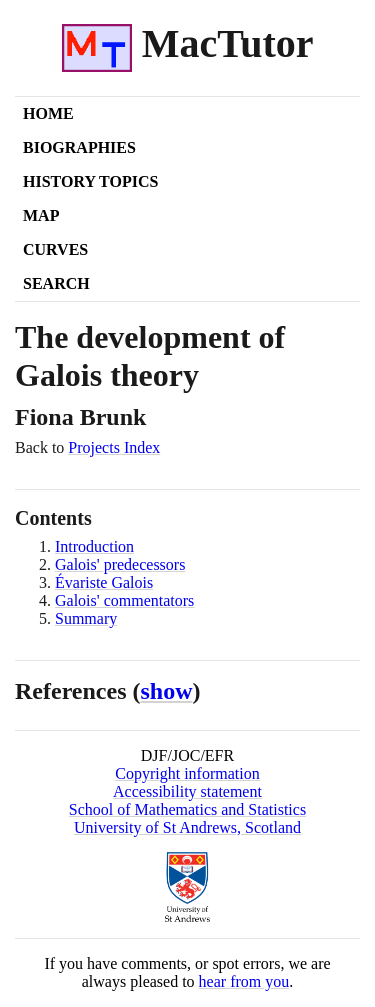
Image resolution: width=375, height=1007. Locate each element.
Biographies (79, 147)
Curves (55, 249)
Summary (86, 618)
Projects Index (114, 447)
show (167, 691)
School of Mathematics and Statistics (187, 809)
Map (41, 215)
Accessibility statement (187, 791)
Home (48, 113)
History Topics (90, 181)
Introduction (94, 546)
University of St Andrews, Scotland (187, 827)
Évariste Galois (104, 582)
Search (56, 283)
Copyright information (187, 773)
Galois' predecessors (120, 564)
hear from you (244, 981)
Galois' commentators (124, 600)
